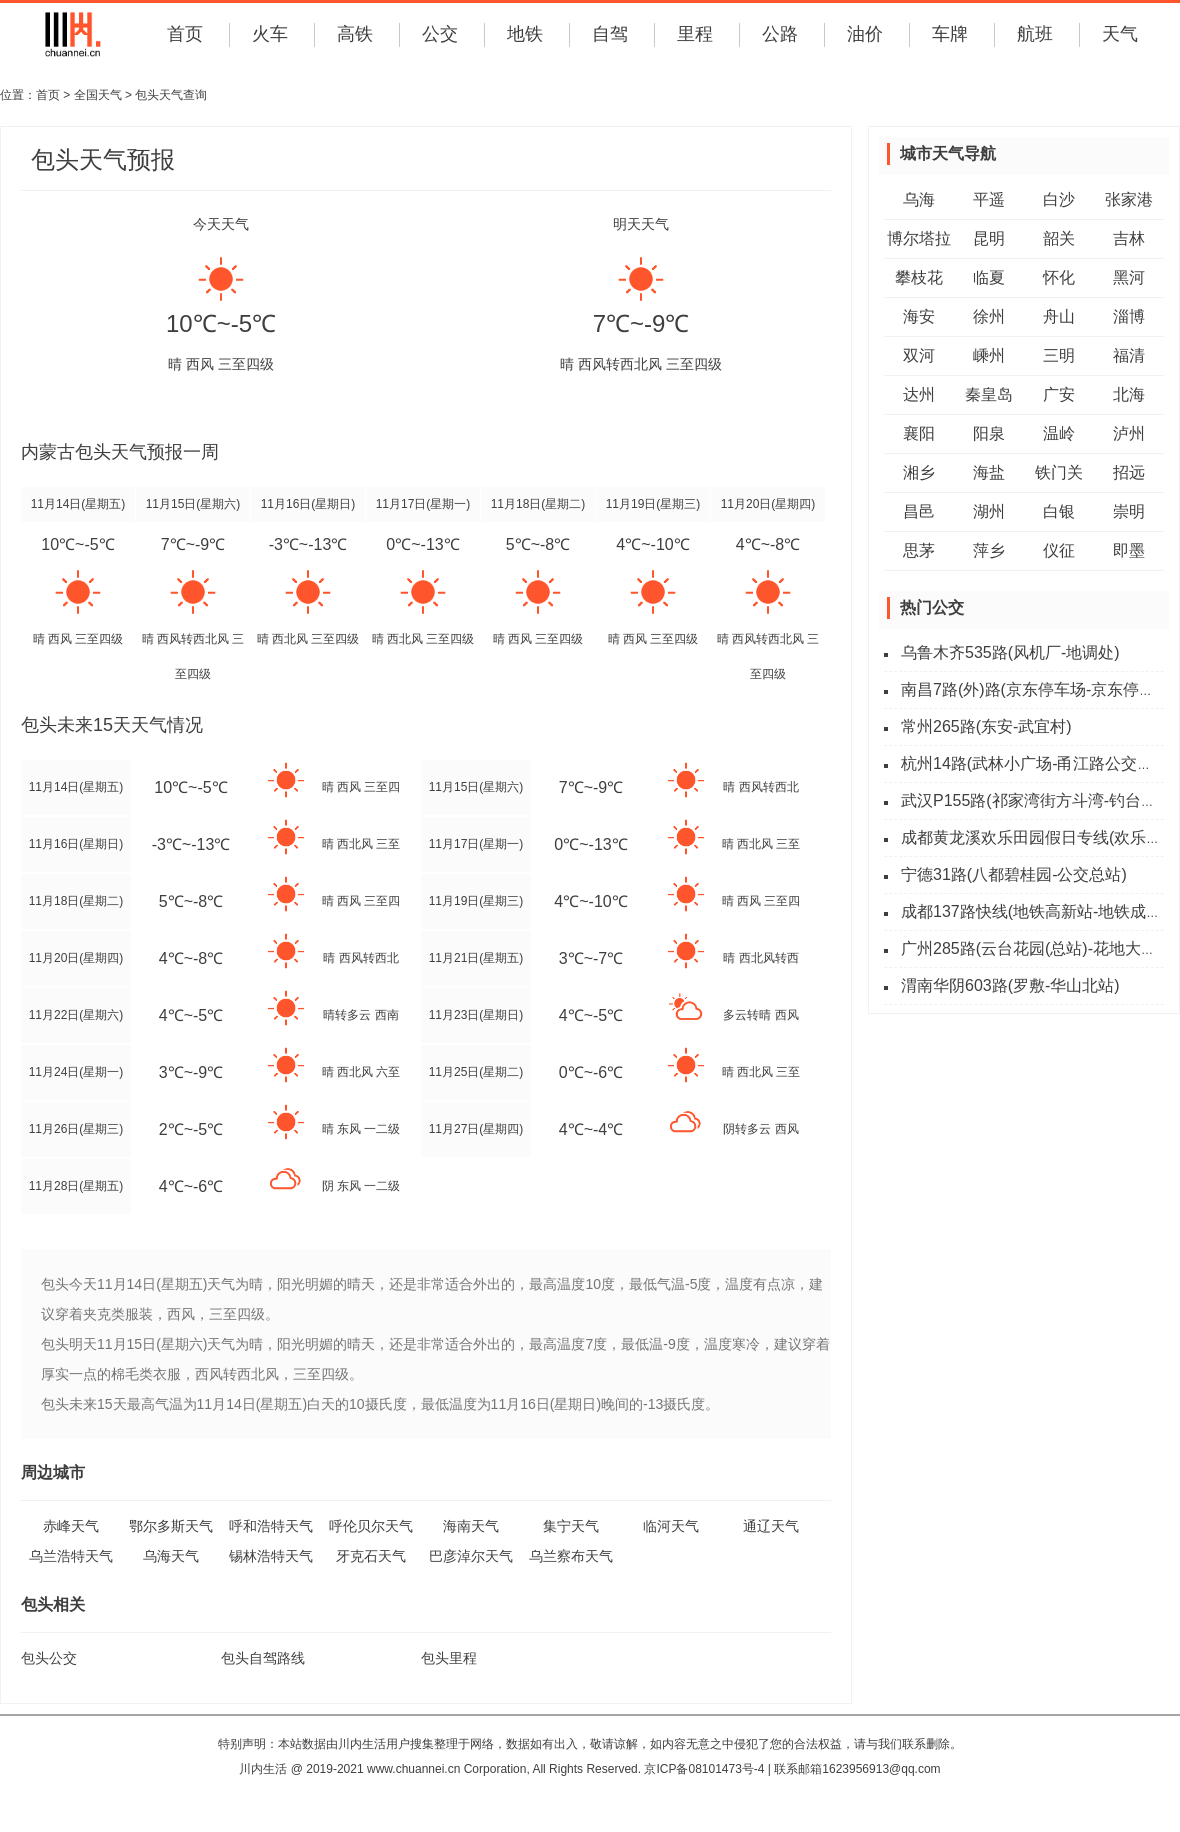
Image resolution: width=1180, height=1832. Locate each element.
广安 (1059, 394)
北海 (1129, 394)
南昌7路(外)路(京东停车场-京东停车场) (1039, 689)
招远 (1129, 472)
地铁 (525, 34)
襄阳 (919, 433)
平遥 (989, 199)
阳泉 (989, 433)
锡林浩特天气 (271, 1556)
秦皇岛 (989, 394)
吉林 (1129, 238)
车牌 (950, 34)
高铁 (355, 34)
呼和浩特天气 (271, 1526)
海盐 (989, 472)
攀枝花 (919, 277)
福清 (1129, 355)
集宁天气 (571, 1526)
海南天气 (471, 1526)
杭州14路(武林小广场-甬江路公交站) (1030, 763)
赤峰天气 (71, 1526)
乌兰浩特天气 (71, 1556)
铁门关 (1059, 472)
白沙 (1059, 199)
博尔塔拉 (919, 238)
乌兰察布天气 (571, 1556)
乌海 (919, 199)
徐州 (989, 316)
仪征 (1059, 550)
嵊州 (989, 355)
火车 (270, 34)
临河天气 (671, 1526)
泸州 (1129, 433)
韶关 (1059, 238)
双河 (919, 355)
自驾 (610, 34)
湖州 (989, 511)
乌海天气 (171, 1556)
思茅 (919, 550)
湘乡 (919, 472)
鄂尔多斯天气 (171, 1526)
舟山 (1059, 316)
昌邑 (919, 511)
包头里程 (449, 1658)
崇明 (1129, 511)
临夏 (989, 277)
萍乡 (989, 550)
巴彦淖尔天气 (471, 1556)
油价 (865, 34)
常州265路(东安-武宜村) (986, 726)
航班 (1035, 34)
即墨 (1129, 550)
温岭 (1059, 433)
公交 (440, 34)
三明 (1059, 355)
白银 (1059, 511)
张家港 (1129, 199)
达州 (919, 394)
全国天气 (98, 95)
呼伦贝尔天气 (371, 1526)
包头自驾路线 (263, 1658)
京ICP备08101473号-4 (704, 1769)
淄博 (1129, 316)
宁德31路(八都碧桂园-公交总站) (1014, 874)
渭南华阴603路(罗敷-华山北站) (1010, 985)
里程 (695, 34)
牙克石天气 (371, 1556)
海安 (919, 316)
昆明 (989, 238)
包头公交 (49, 1658)
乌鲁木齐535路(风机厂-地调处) (1010, 652)
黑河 (1129, 277)
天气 (1120, 34)
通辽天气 (771, 1526)
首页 (185, 34)
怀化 (1059, 277)
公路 (780, 34)
